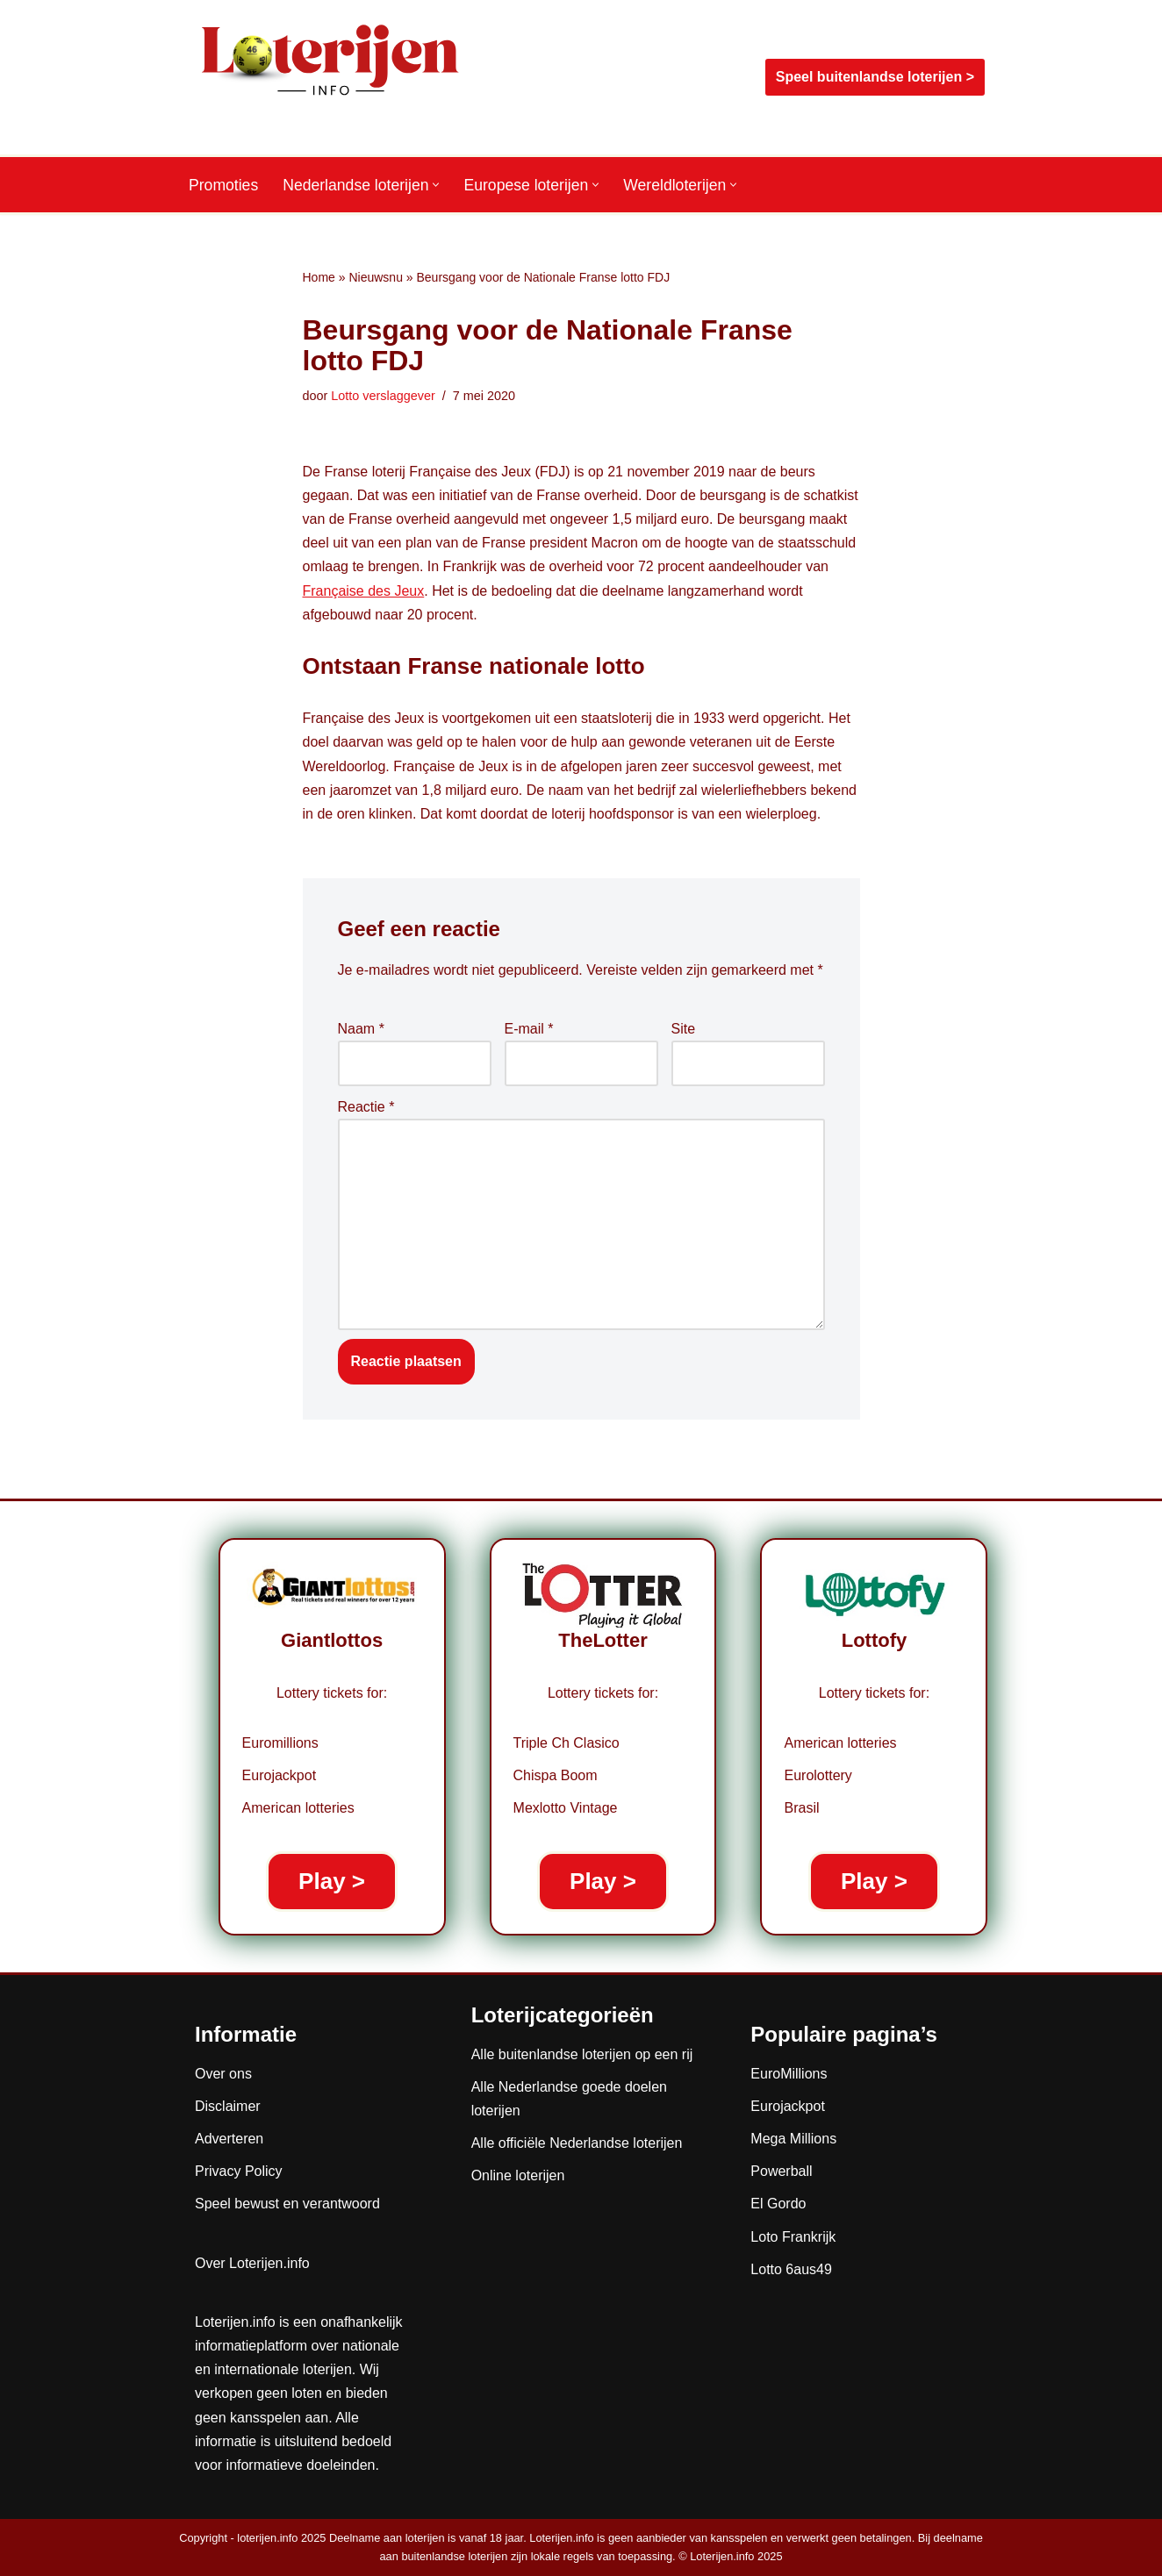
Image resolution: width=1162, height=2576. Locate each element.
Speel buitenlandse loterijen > (875, 76)
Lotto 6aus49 (791, 2269)
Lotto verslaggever (382, 396)
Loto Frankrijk (793, 2236)
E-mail (529, 1028)
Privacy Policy (239, 2171)
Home (319, 277)
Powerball (781, 2171)
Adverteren (229, 2138)
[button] (436, 185)
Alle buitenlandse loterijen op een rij (582, 2054)
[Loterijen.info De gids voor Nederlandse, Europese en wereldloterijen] (330, 77)
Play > (331, 1881)
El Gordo (778, 2203)
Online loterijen (518, 2175)
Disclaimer (228, 2106)
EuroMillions (788, 2073)
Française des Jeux (364, 590)
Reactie (366, 1106)
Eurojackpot (787, 2106)
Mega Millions (793, 2138)
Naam (361, 1028)
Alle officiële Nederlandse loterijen (577, 2143)
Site (683, 1028)
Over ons (223, 2073)
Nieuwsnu (375, 277)
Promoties (223, 185)
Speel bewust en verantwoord (287, 2203)
